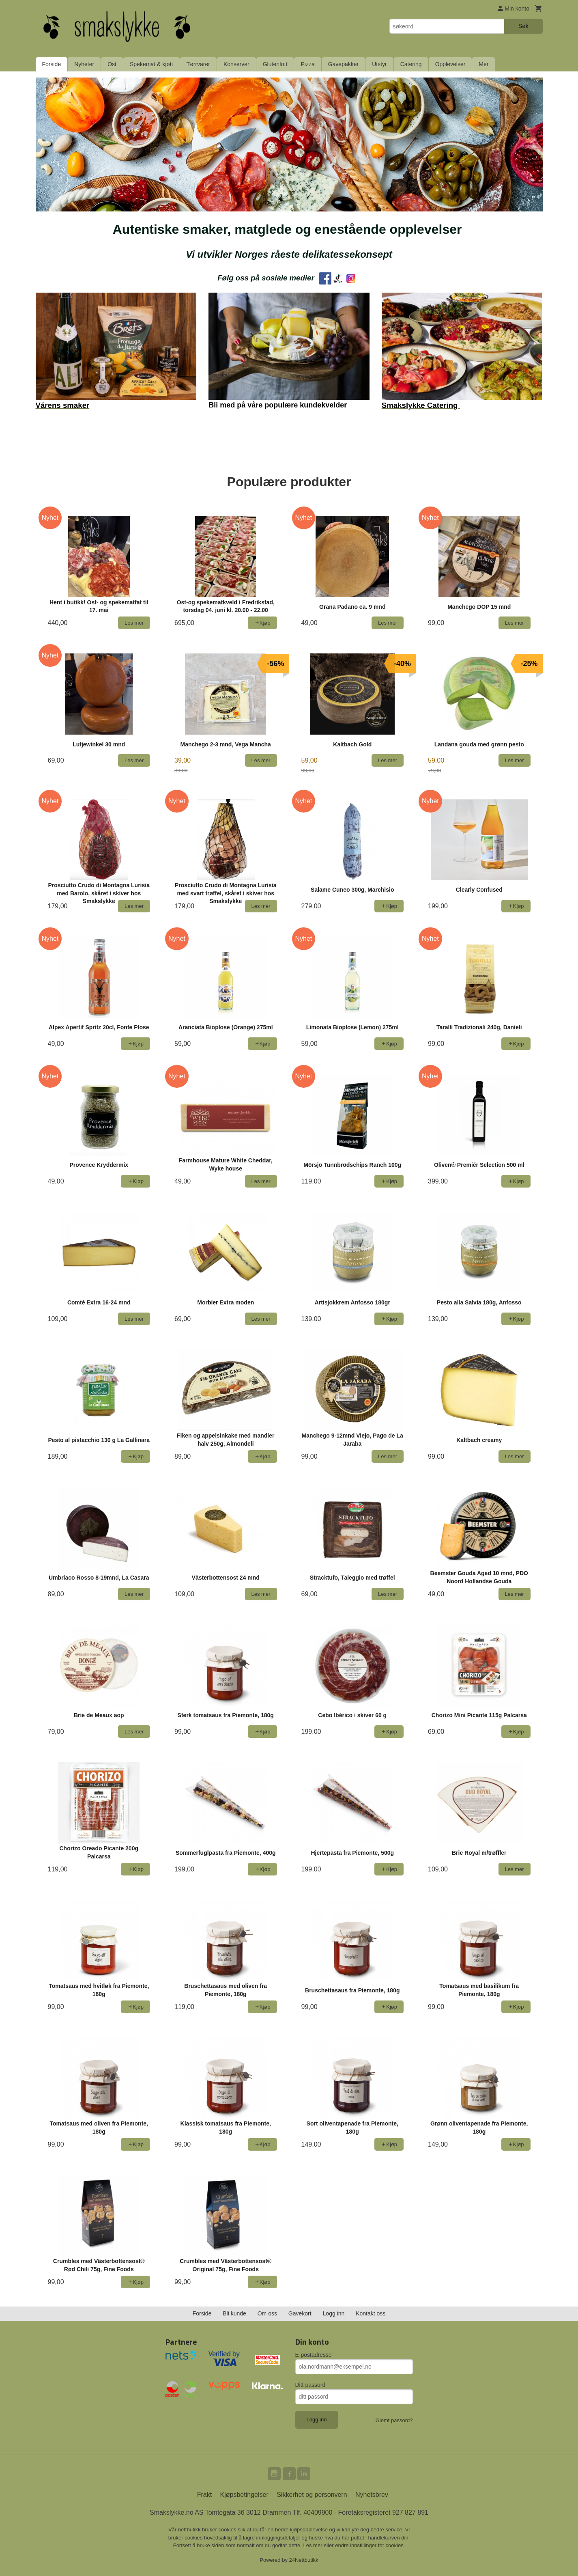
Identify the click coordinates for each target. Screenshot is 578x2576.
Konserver (236, 64)
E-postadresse (313, 2355)
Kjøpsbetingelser (244, 2494)
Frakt (204, 2494)
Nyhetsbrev (371, 2494)
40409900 (317, 2512)
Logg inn (334, 2313)
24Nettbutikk (303, 2560)
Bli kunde (234, 2313)
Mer (483, 64)
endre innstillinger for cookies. (370, 2545)
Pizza (307, 64)
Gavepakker (343, 64)
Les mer (313, 2545)
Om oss (267, 2313)
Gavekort (300, 2313)
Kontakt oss (370, 2313)
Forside (51, 64)
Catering (411, 64)
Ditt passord (310, 2385)
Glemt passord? (394, 2420)
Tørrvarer (198, 64)
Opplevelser (450, 64)
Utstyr (379, 64)
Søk (523, 26)
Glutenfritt (275, 64)
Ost (111, 64)
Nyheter (84, 64)
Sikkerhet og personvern (312, 2494)
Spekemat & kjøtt (151, 64)
